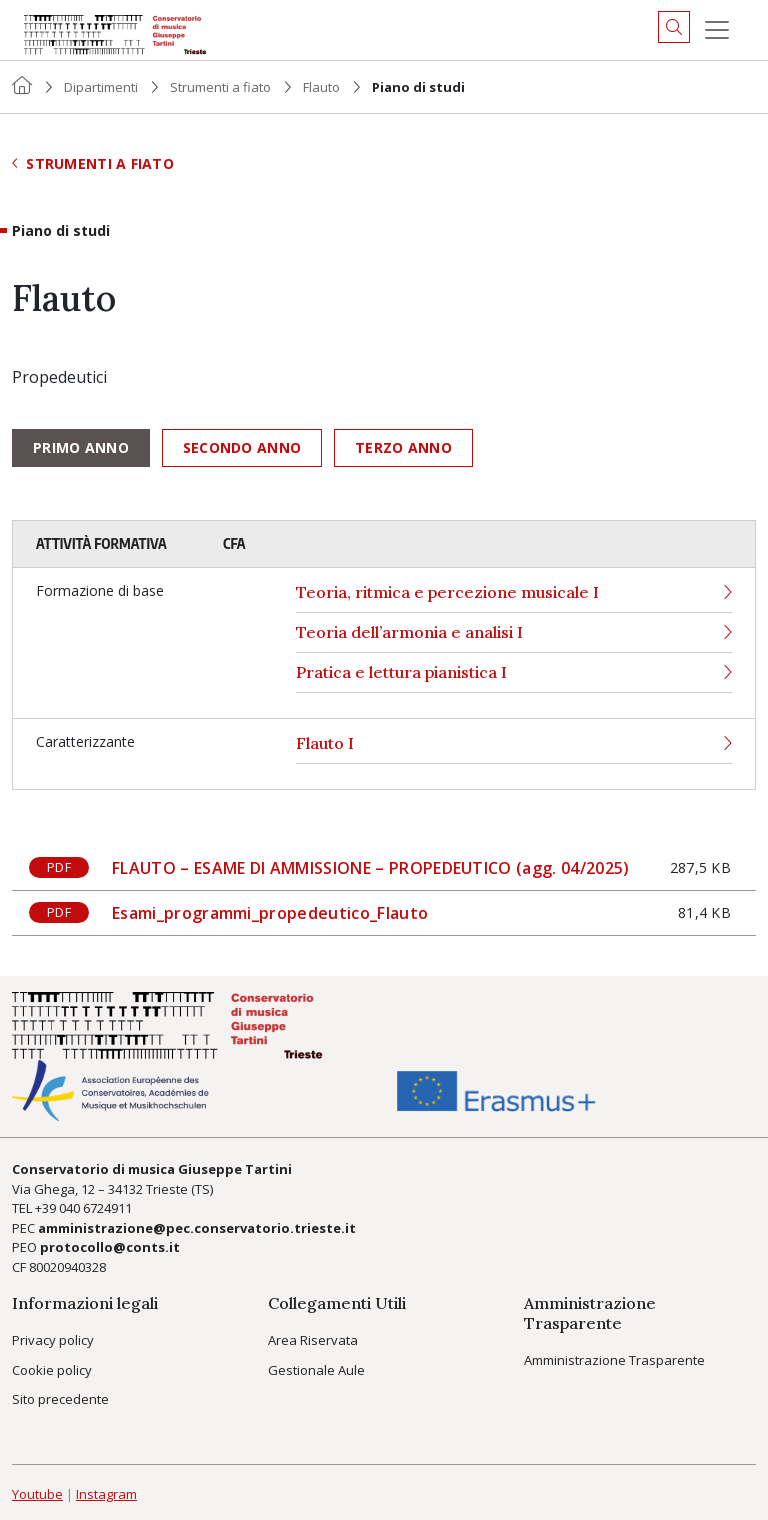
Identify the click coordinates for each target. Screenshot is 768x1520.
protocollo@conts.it (110, 1247)
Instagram (106, 1494)
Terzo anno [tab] (403, 447)
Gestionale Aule (316, 1370)
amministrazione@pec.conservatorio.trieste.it (197, 1228)
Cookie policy (52, 1370)
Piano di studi (61, 231)
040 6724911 (95, 1208)
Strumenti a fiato (220, 87)
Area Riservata (313, 1340)
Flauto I (514, 743)
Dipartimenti (101, 87)
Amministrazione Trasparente (614, 1360)
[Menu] (717, 30)
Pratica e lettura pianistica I (514, 672)
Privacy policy (53, 1340)
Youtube (37, 1494)
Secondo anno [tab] (242, 447)
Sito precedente (60, 1399)
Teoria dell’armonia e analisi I (514, 632)
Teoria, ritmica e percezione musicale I (514, 592)
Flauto (321, 87)
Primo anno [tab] (81, 447)
